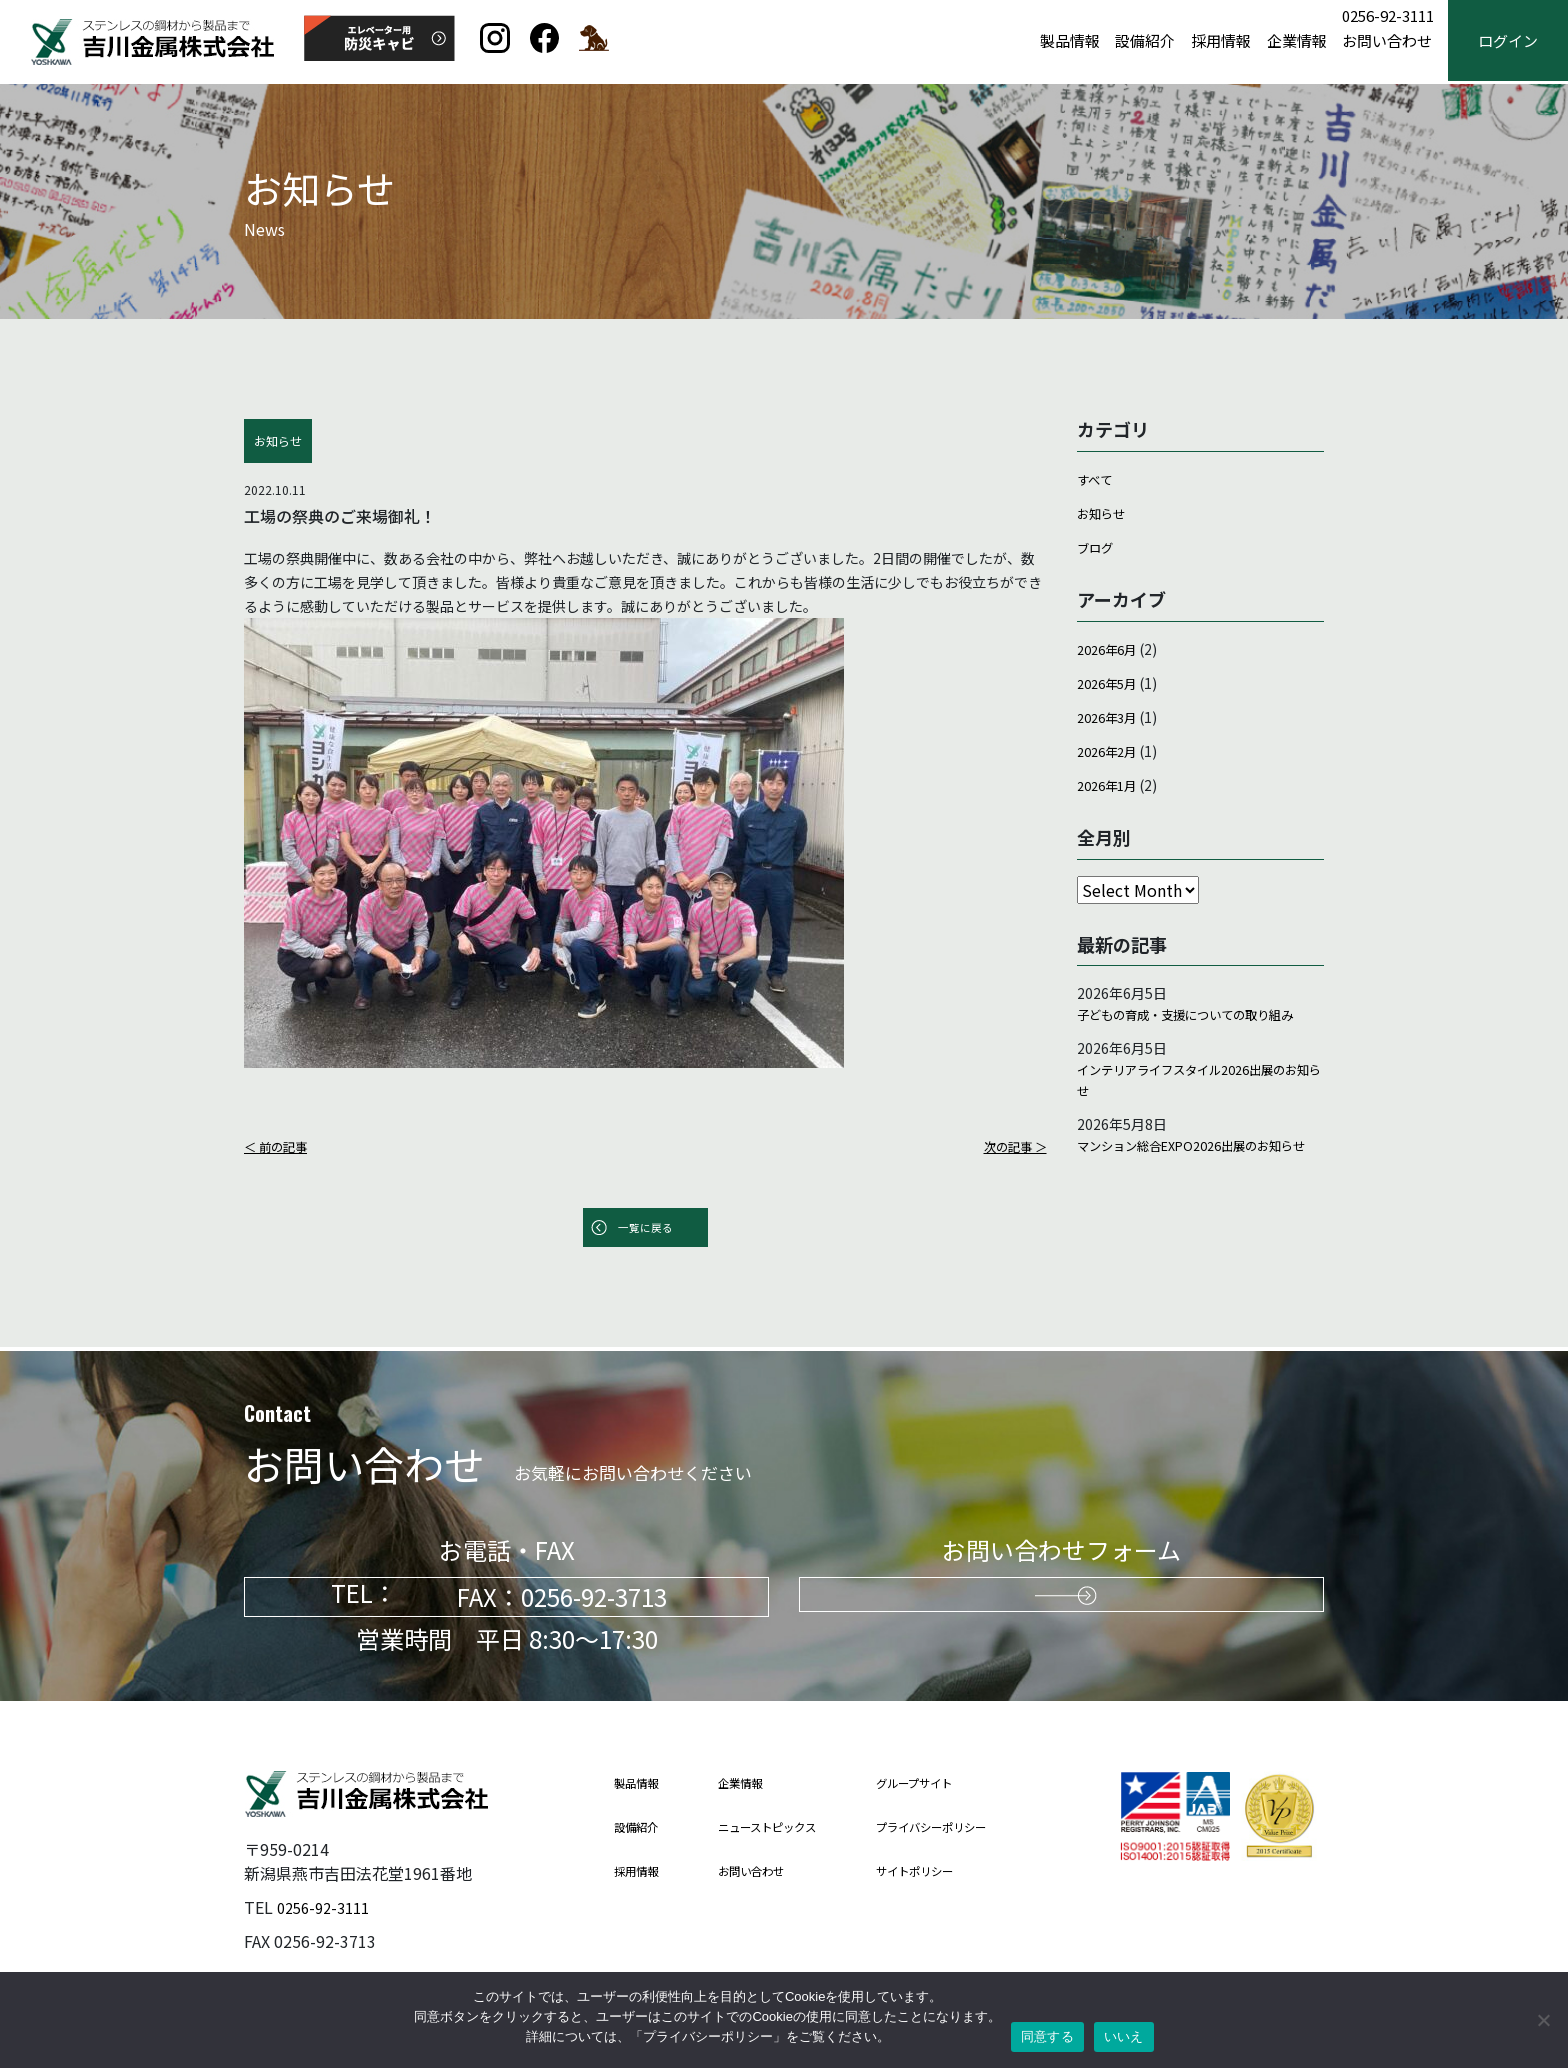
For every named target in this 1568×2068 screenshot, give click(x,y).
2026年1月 (1111, 784)
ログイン (1508, 41)
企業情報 (1297, 41)
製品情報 (1070, 41)
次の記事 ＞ (1010, 1146)
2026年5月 (1111, 682)
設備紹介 (1145, 41)
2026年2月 (1111, 750)
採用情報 (1221, 41)
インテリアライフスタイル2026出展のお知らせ (1198, 1110)
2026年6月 (1111, 648)
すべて (1097, 479)
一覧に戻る (645, 1229)
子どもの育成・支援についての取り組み (1196, 1028)
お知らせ (1105, 513)
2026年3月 (1111, 716)
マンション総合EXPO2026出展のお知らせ (1195, 1192)
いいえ (1124, 2036)
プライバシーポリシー (967, 1827)
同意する (1047, 2036)
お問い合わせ (1387, 41)
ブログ (1098, 547)
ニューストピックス (784, 1827)
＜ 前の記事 (280, 1146)
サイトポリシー (947, 1871)
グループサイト (947, 1783)
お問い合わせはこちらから (1062, 1597)
